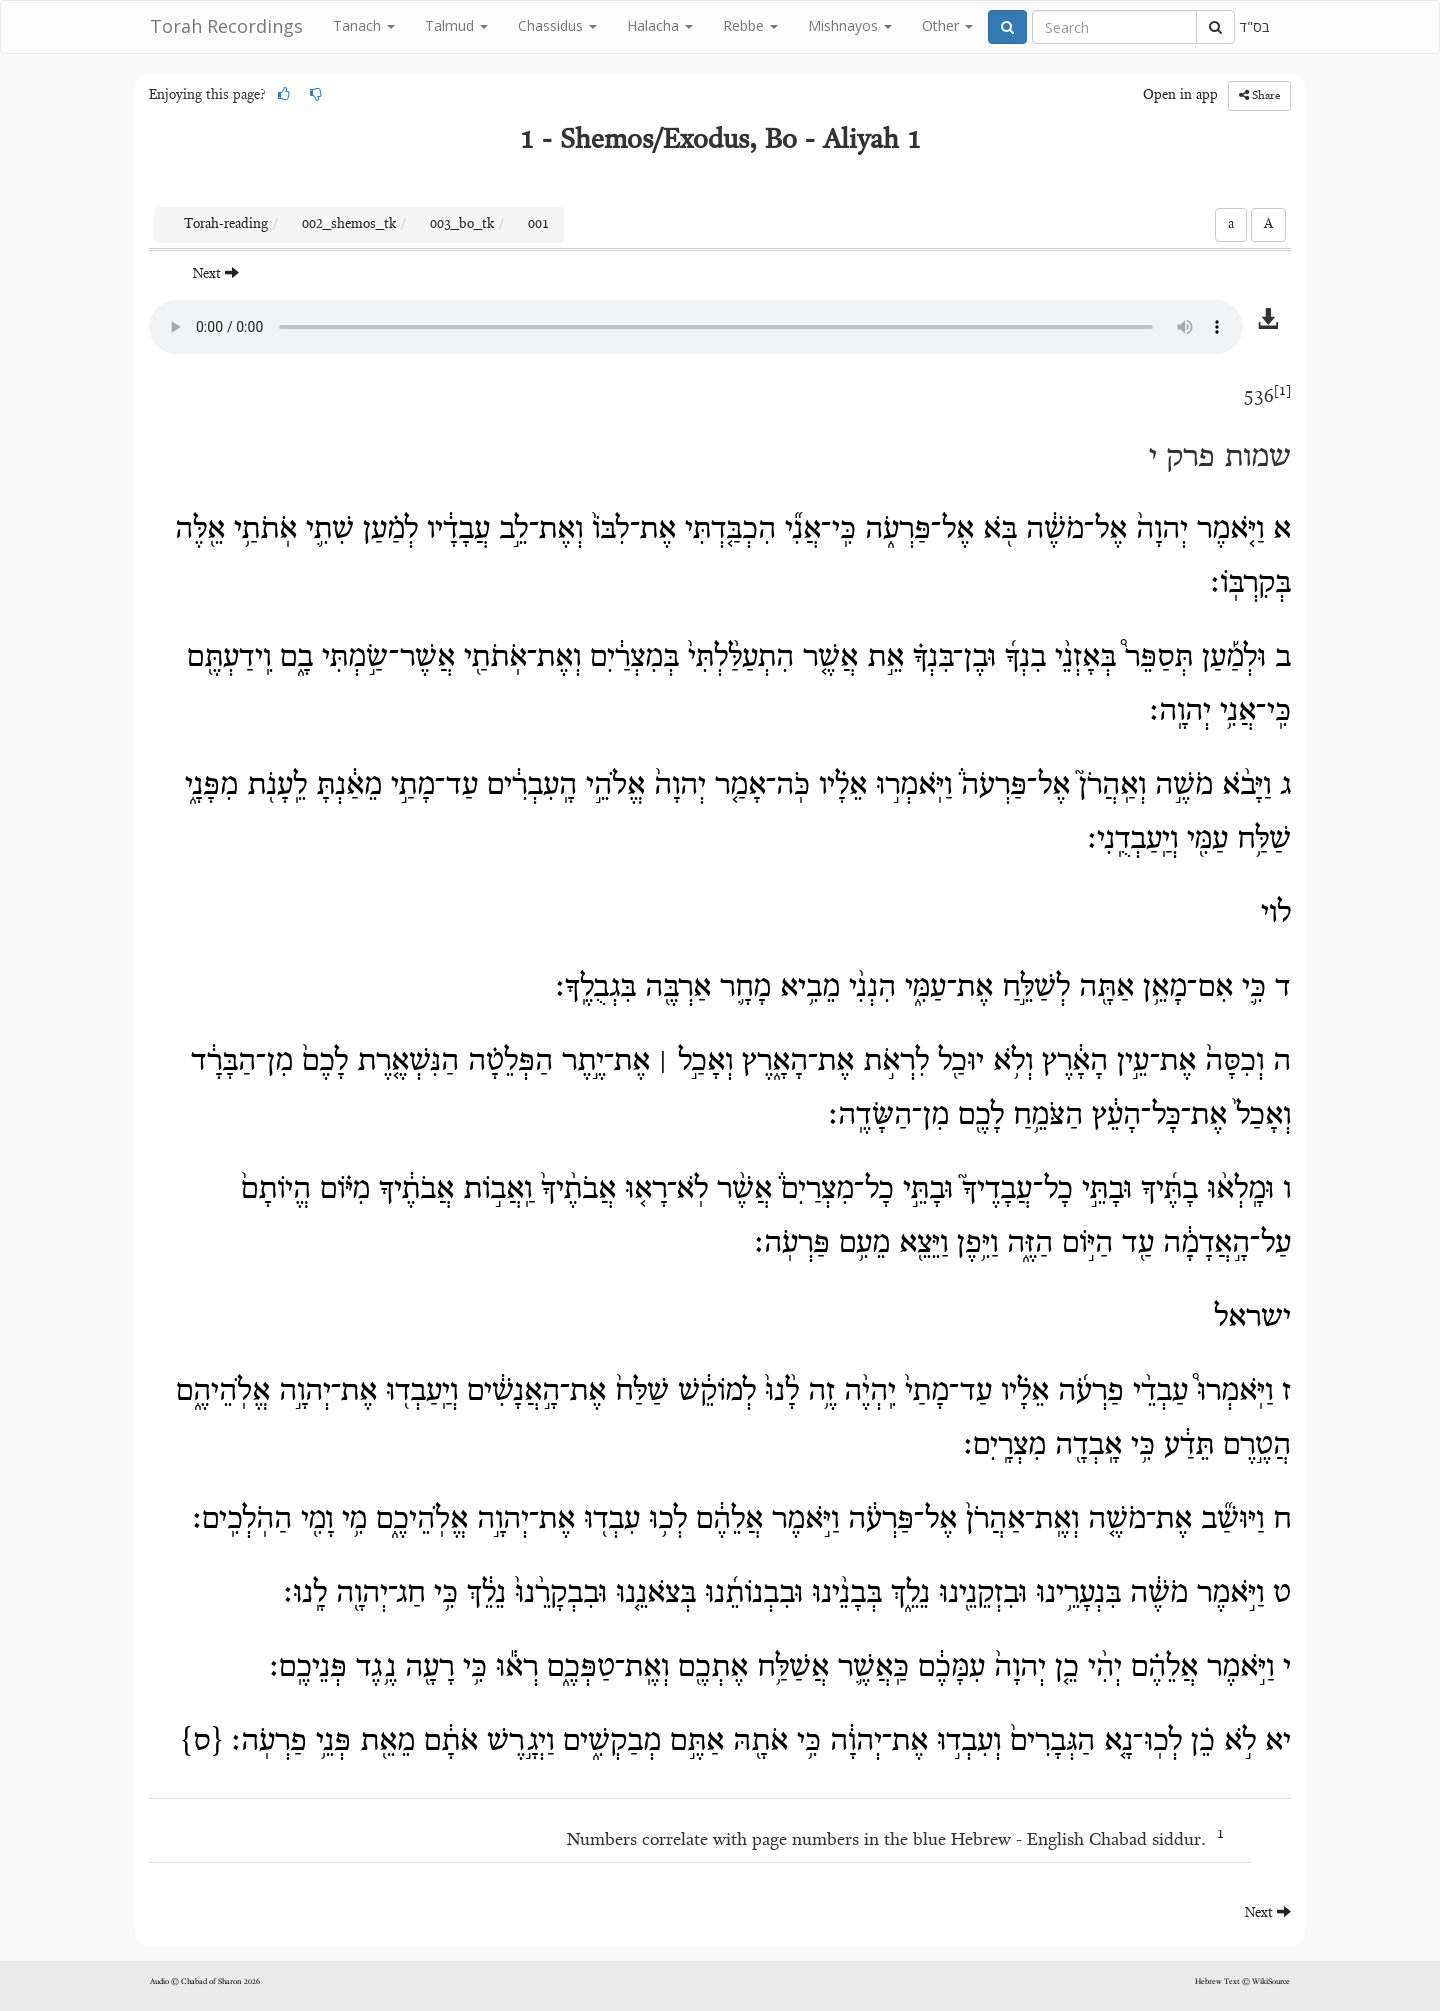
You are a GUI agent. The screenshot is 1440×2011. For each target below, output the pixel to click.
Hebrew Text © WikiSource (1242, 1982)
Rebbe (750, 25)
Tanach (364, 25)
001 (538, 225)
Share (1259, 95)
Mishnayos (850, 25)
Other (947, 25)
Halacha (660, 25)
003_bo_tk (462, 225)
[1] (1282, 392)
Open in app (1180, 96)
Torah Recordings (226, 26)
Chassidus (557, 25)
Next (216, 273)
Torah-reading (226, 225)
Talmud (456, 25)
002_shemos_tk (349, 225)
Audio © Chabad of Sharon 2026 (205, 1982)
